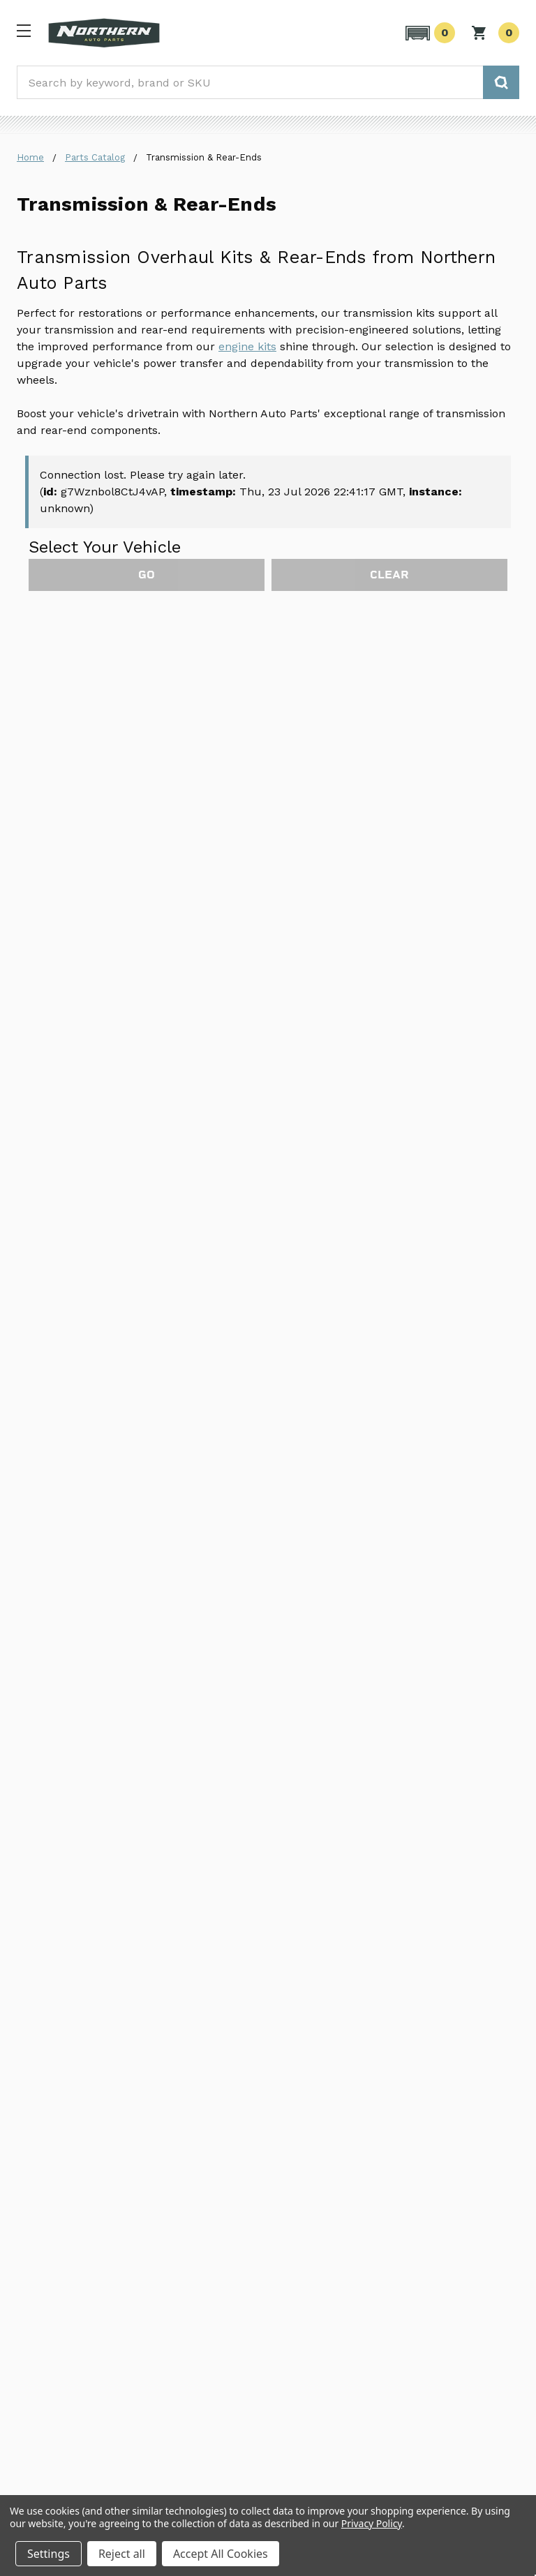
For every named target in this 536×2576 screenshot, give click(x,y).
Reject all (121, 2553)
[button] (428, 33)
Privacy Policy (371, 2523)
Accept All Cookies (220, 2553)
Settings (48, 2553)
